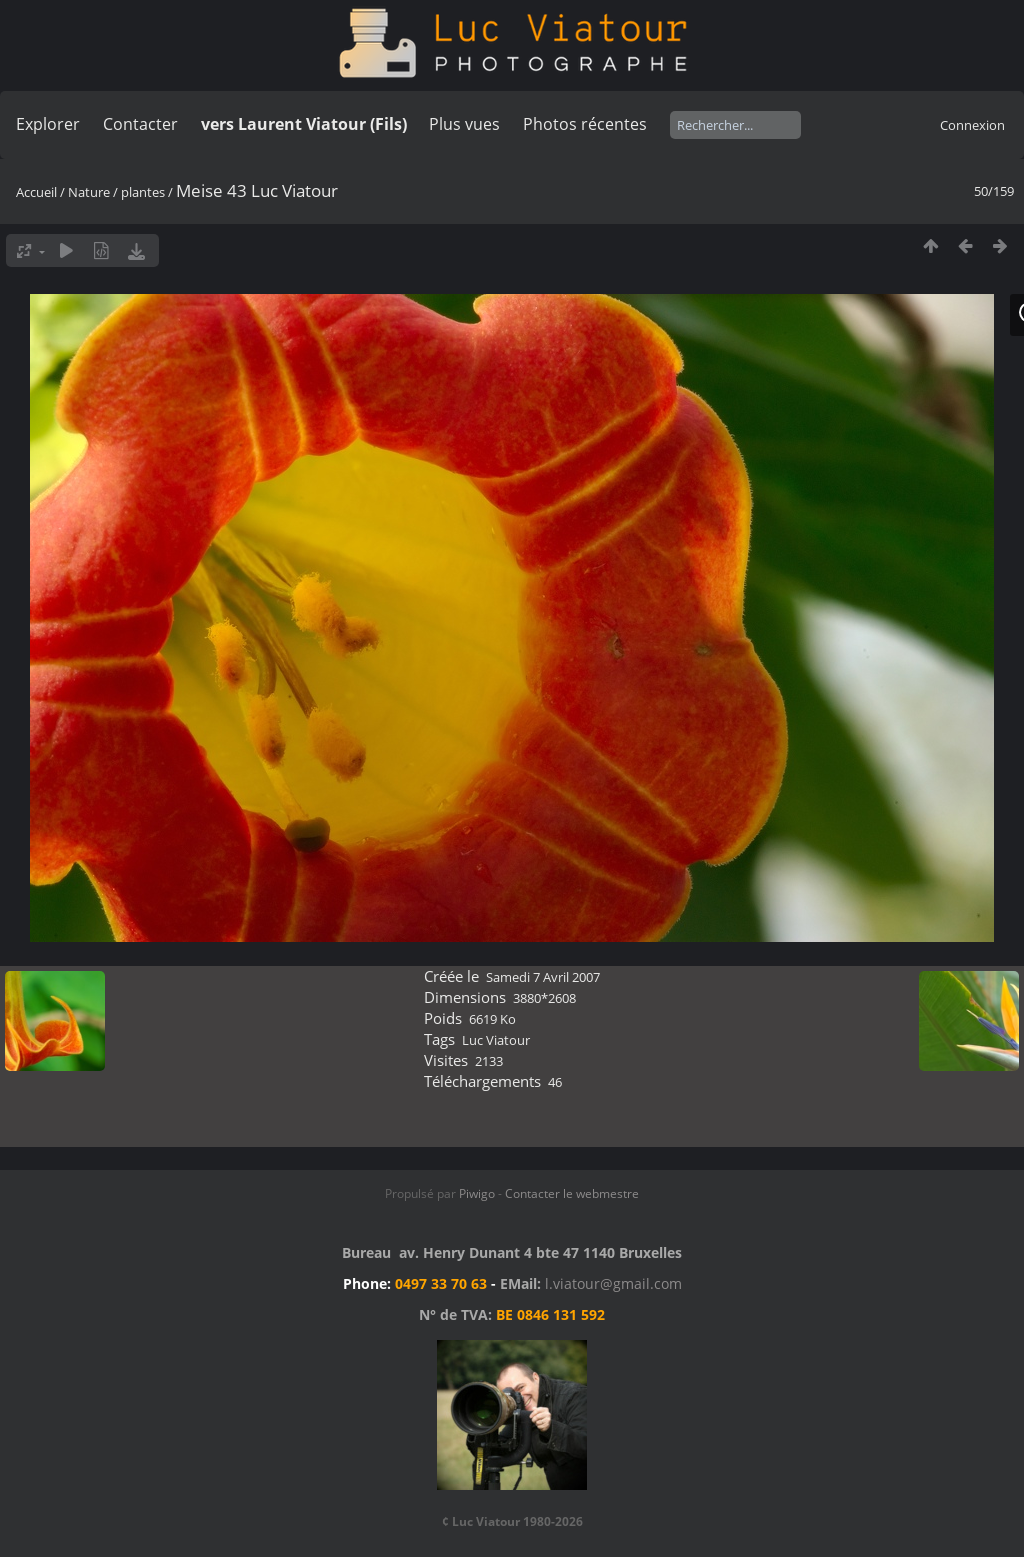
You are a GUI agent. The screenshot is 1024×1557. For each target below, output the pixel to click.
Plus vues (464, 124)
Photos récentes (585, 124)
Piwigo (477, 1193)
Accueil (36, 192)
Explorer (48, 124)
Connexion (972, 125)
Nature (89, 192)
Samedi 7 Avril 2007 (543, 977)
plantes (143, 192)
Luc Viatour (496, 1040)
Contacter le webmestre (572, 1193)
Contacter (140, 124)
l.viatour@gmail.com (613, 1283)
